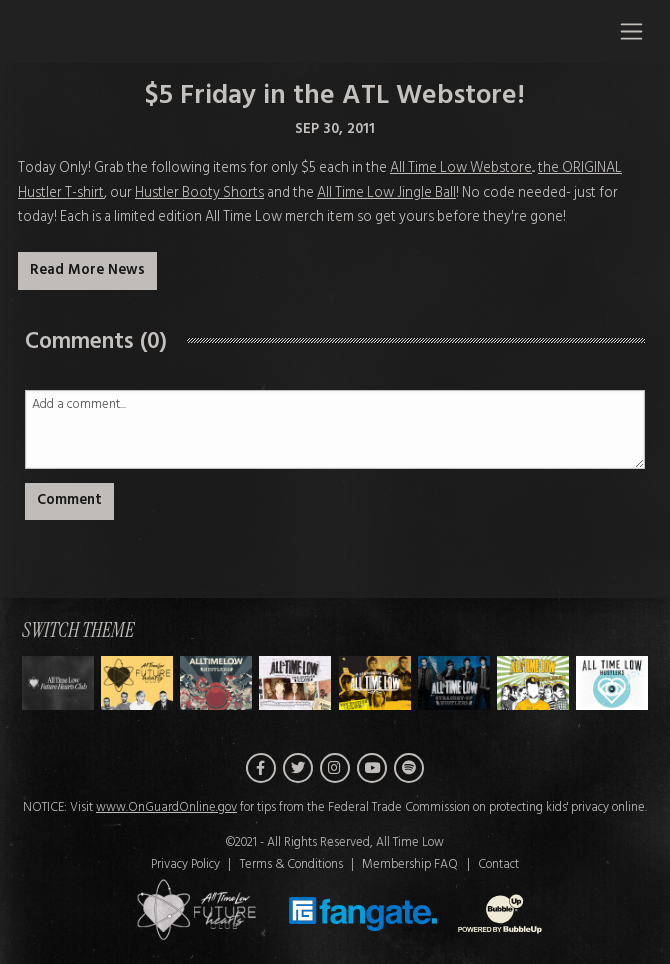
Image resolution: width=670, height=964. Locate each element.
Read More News (87, 270)
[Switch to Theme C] (295, 684)
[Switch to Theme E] (454, 684)
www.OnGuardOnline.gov (166, 809)
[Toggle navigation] (631, 31)
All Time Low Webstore (461, 168)
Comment (69, 500)
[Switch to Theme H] (58, 684)
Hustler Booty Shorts (199, 193)
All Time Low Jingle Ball (386, 193)
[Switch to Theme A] (137, 684)
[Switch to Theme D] (375, 684)
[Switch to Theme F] (533, 684)
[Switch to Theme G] (612, 684)
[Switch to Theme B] (216, 684)
